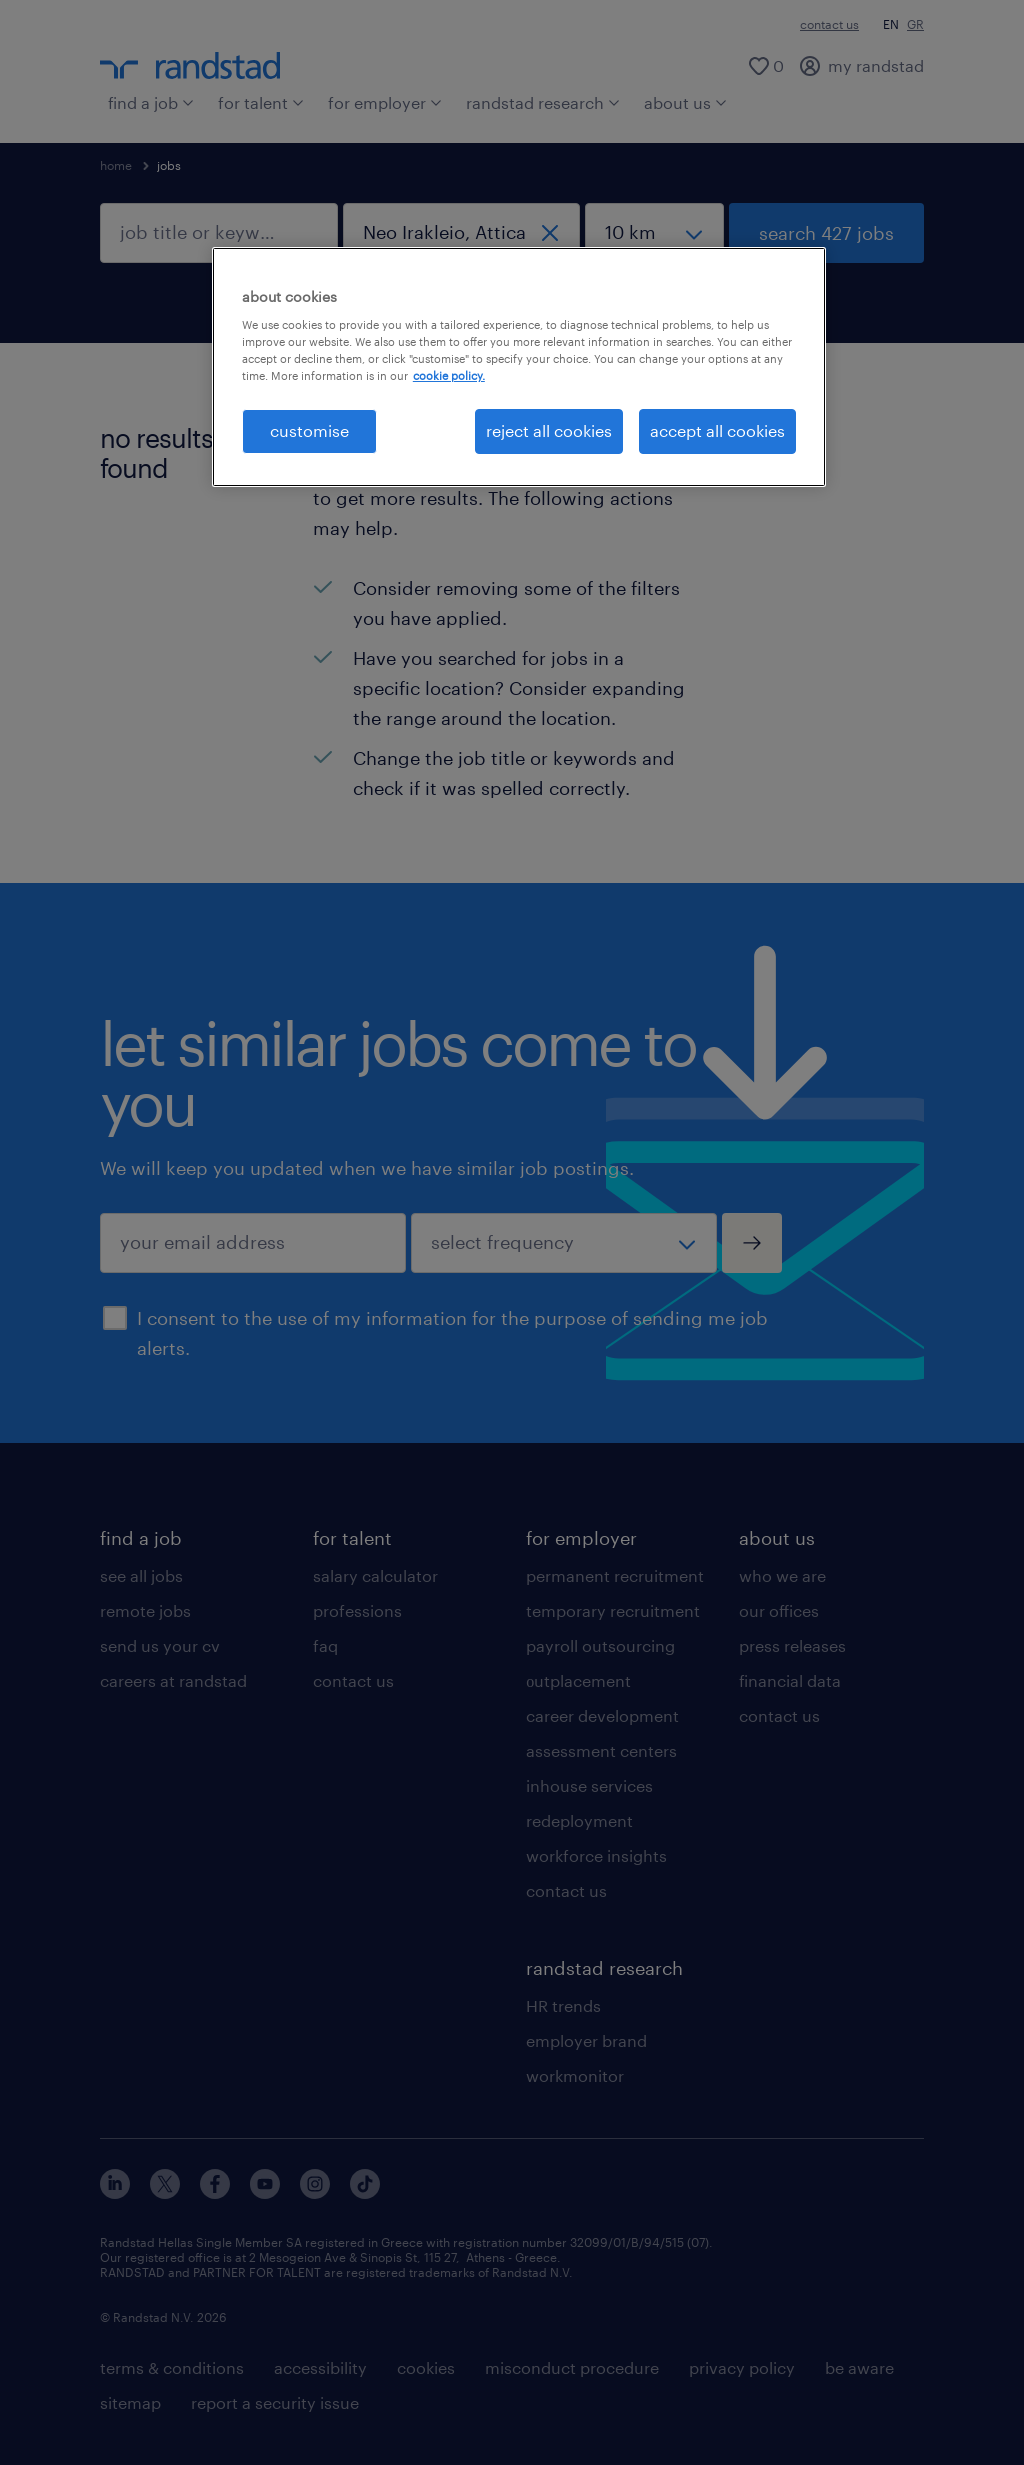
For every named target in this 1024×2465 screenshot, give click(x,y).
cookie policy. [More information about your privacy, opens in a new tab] (449, 375)
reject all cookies (549, 430)
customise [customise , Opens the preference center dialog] (309, 430)
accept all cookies (717, 430)
